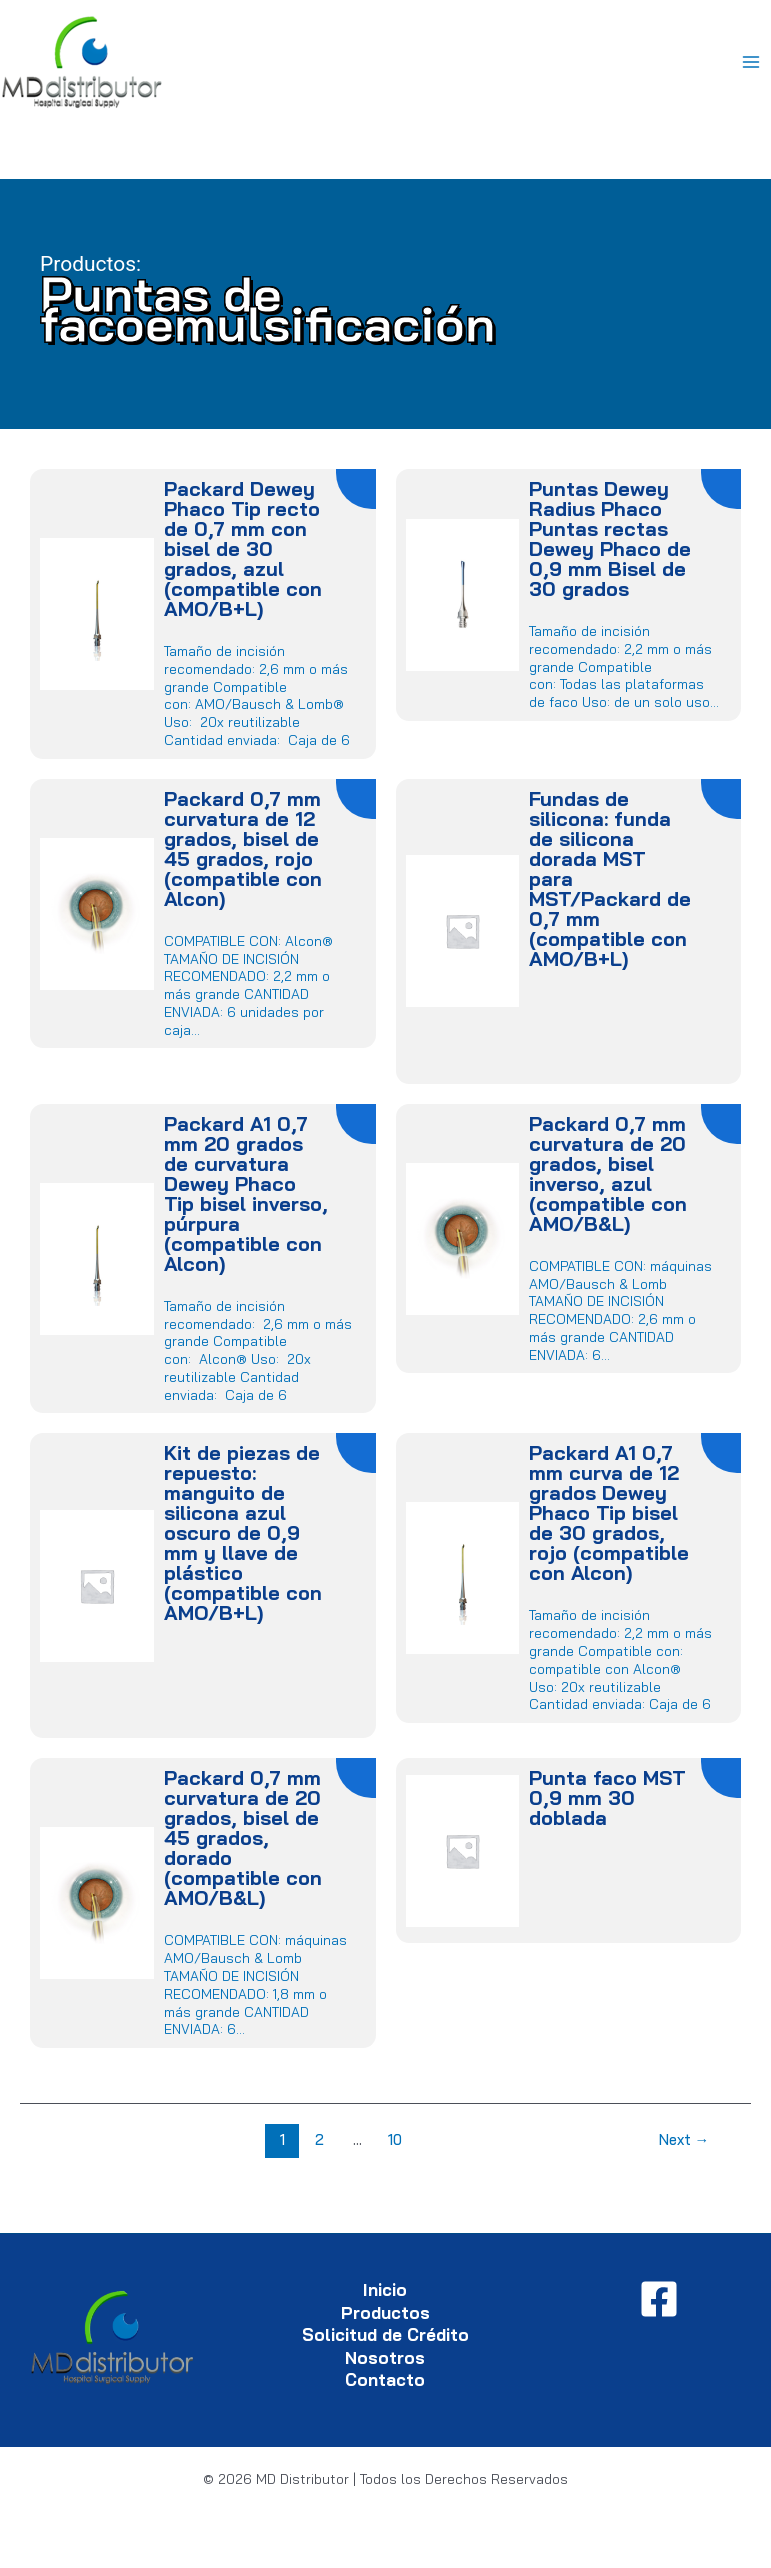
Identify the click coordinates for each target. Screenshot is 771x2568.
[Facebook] (659, 2299)
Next (684, 2139)
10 (395, 2139)
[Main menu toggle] (751, 62)
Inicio (385, 2289)
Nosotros (385, 2357)
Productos (385, 2312)
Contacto (385, 2379)
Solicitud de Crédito (385, 2334)
